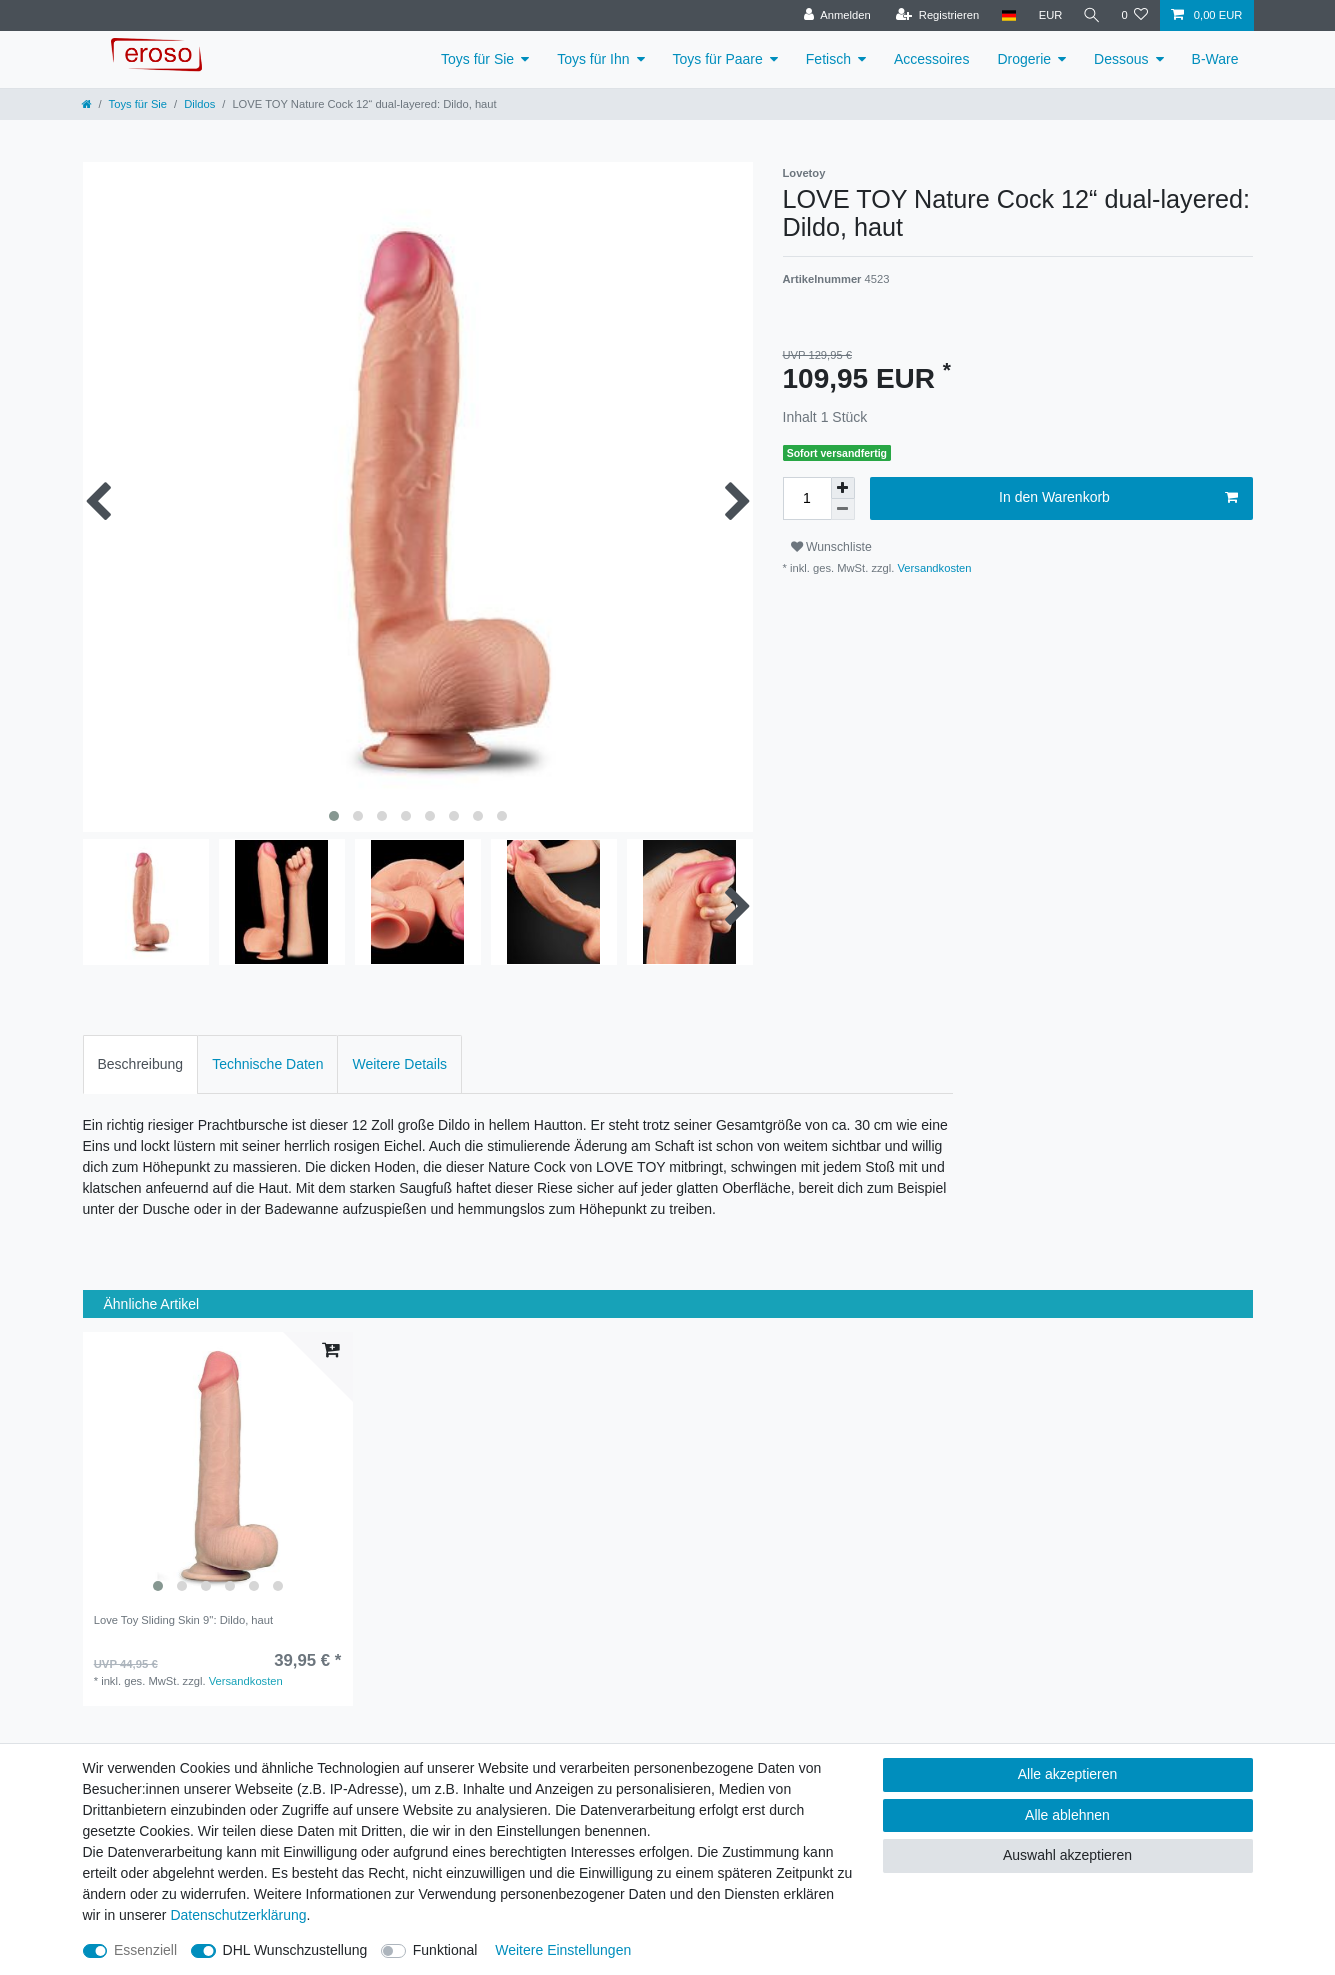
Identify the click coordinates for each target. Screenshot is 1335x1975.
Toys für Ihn (593, 59)
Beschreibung (141, 1064)
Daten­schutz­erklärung (238, 1915)
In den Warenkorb (1118, 498)
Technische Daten (267, 1064)
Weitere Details (399, 1064)
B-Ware (1215, 59)
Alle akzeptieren (1068, 1774)
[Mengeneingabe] (807, 498)
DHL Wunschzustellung (295, 1950)
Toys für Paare (718, 59)
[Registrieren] (934, 15)
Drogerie (1024, 59)
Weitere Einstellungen (563, 1950)
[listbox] (218, 1467)
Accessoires (931, 59)
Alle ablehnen (1067, 1815)
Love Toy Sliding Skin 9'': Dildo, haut (183, 1620)
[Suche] (1090, 15)
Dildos (199, 104)
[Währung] (1047, 15)
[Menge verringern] (843, 509)
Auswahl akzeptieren (1067, 1855)
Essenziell (145, 1950)
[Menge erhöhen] (843, 488)
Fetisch (828, 59)
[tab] (141, 1064)
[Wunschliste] (1134, 15)
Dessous (1121, 59)
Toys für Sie (477, 59)
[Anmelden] (834, 15)
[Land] (1005, 15)
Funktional (445, 1950)
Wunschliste (831, 547)
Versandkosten (932, 568)
